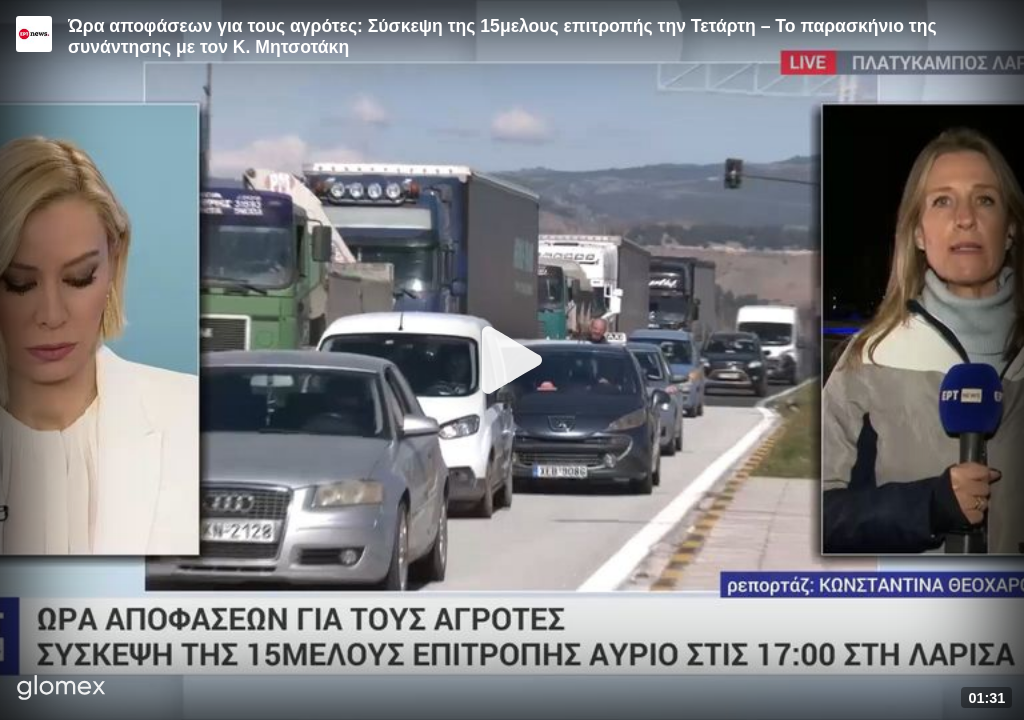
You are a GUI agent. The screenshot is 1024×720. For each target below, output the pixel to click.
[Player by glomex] (61, 689)
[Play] (512, 360)
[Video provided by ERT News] (34, 34)
